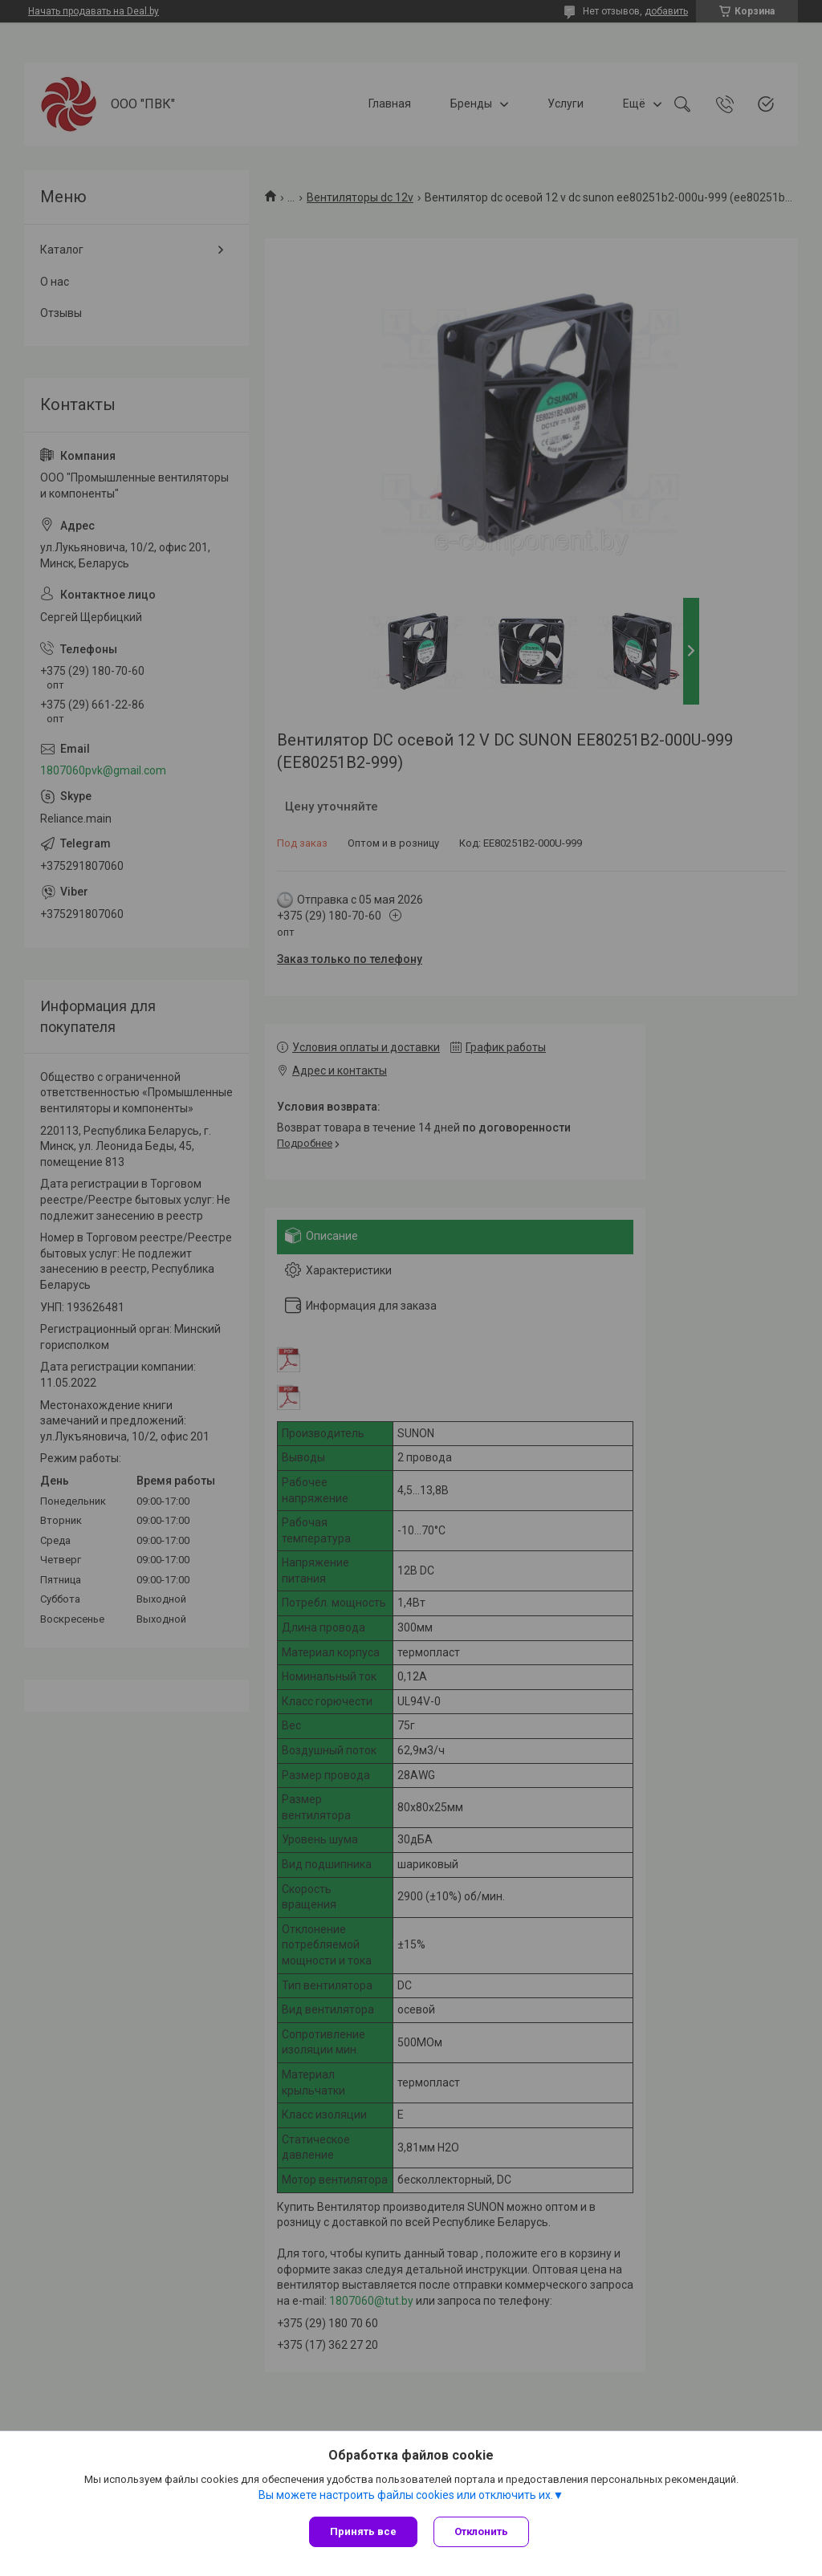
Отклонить (481, 2531)
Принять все (363, 2531)
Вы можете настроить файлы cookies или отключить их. (405, 2495)
